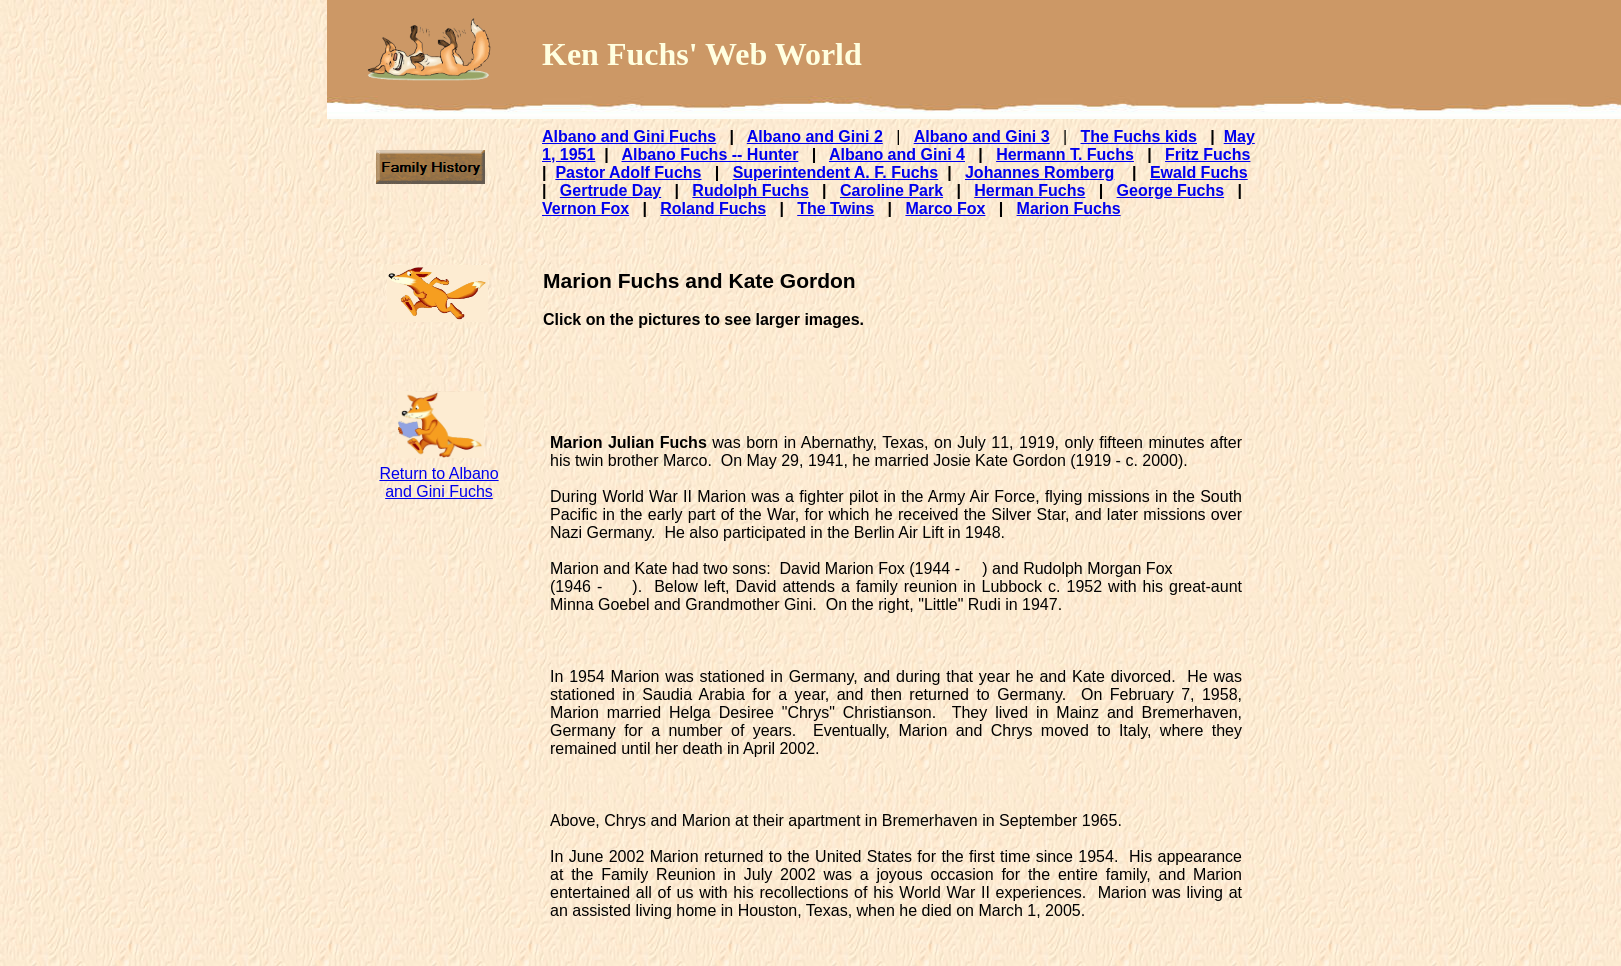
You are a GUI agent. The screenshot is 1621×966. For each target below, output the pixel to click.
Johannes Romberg (1039, 172)
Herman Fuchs (1029, 190)
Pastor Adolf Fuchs (628, 172)
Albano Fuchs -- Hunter (710, 154)
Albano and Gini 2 (815, 136)
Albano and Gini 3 (982, 136)
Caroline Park (891, 190)
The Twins (835, 208)
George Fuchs (1171, 190)
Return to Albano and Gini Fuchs (438, 482)
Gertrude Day (610, 190)
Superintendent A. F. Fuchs (836, 172)
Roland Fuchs (713, 208)
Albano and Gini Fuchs (629, 136)
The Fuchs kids (1138, 136)
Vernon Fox (585, 208)
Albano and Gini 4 (897, 154)
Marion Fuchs (1069, 208)
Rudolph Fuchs (750, 190)
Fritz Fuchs (1207, 154)
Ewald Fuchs (1199, 172)
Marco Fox (945, 208)
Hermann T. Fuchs (1065, 154)
